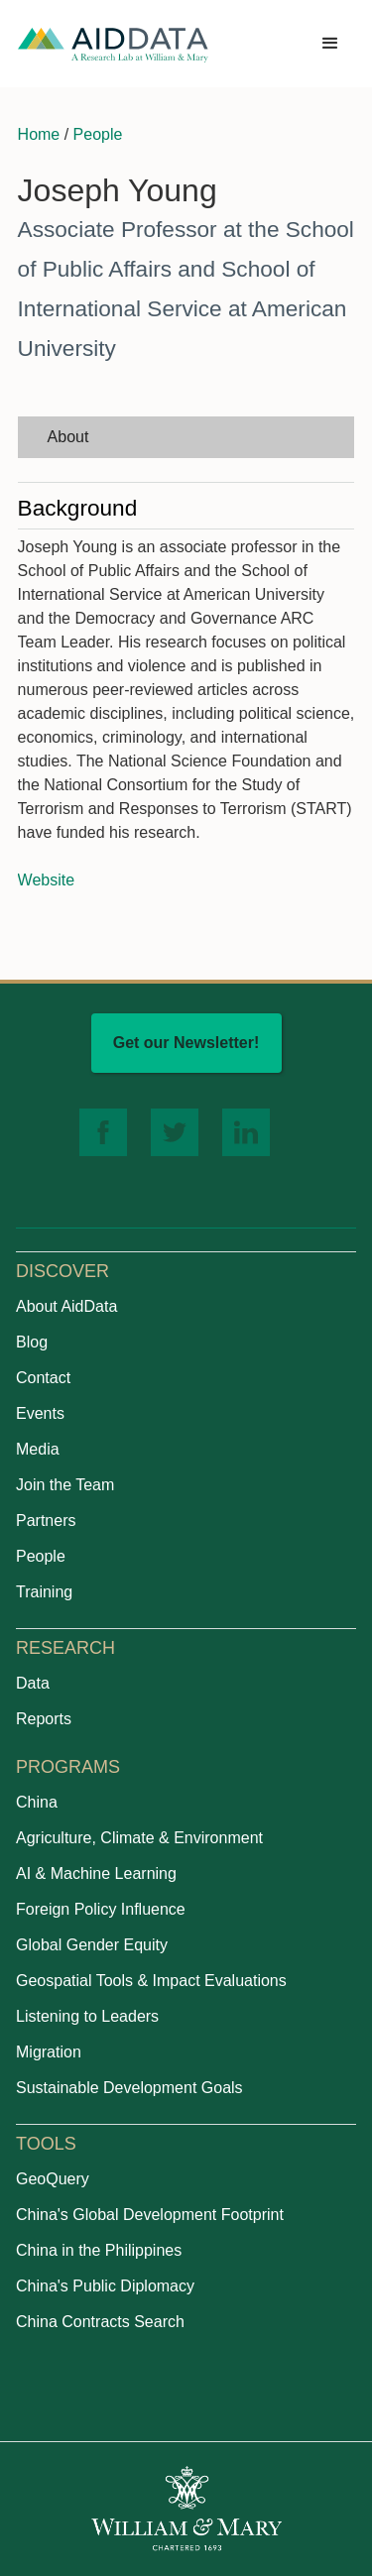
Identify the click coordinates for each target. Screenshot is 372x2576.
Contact (43, 1377)
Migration (48, 2052)
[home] (113, 44)
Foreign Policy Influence (101, 1909)
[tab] (186, 437)
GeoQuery (52, 2178)
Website (46, 880)
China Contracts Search (100, 2321)
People (98, 134)
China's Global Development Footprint (150, 2214)
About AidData (66, 1306)
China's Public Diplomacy (105, 2286)
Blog (32, 1342)
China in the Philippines (99, 2250)
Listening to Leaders (87, 2016)
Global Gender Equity (92, 1944)
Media (38, 1449)
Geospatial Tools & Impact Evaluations (151, 1980)
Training (44, 1591)
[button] (330, 43)
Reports (43, 1718)
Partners (45, 1520)
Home (39, 134)
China (37, 1802)
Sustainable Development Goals (129, 2087)
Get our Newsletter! (186, 1042)
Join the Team (65, 1484)
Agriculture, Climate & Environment (139, 1837)
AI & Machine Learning (96, 1873)
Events (40, 1413)
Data (33, 1683)
